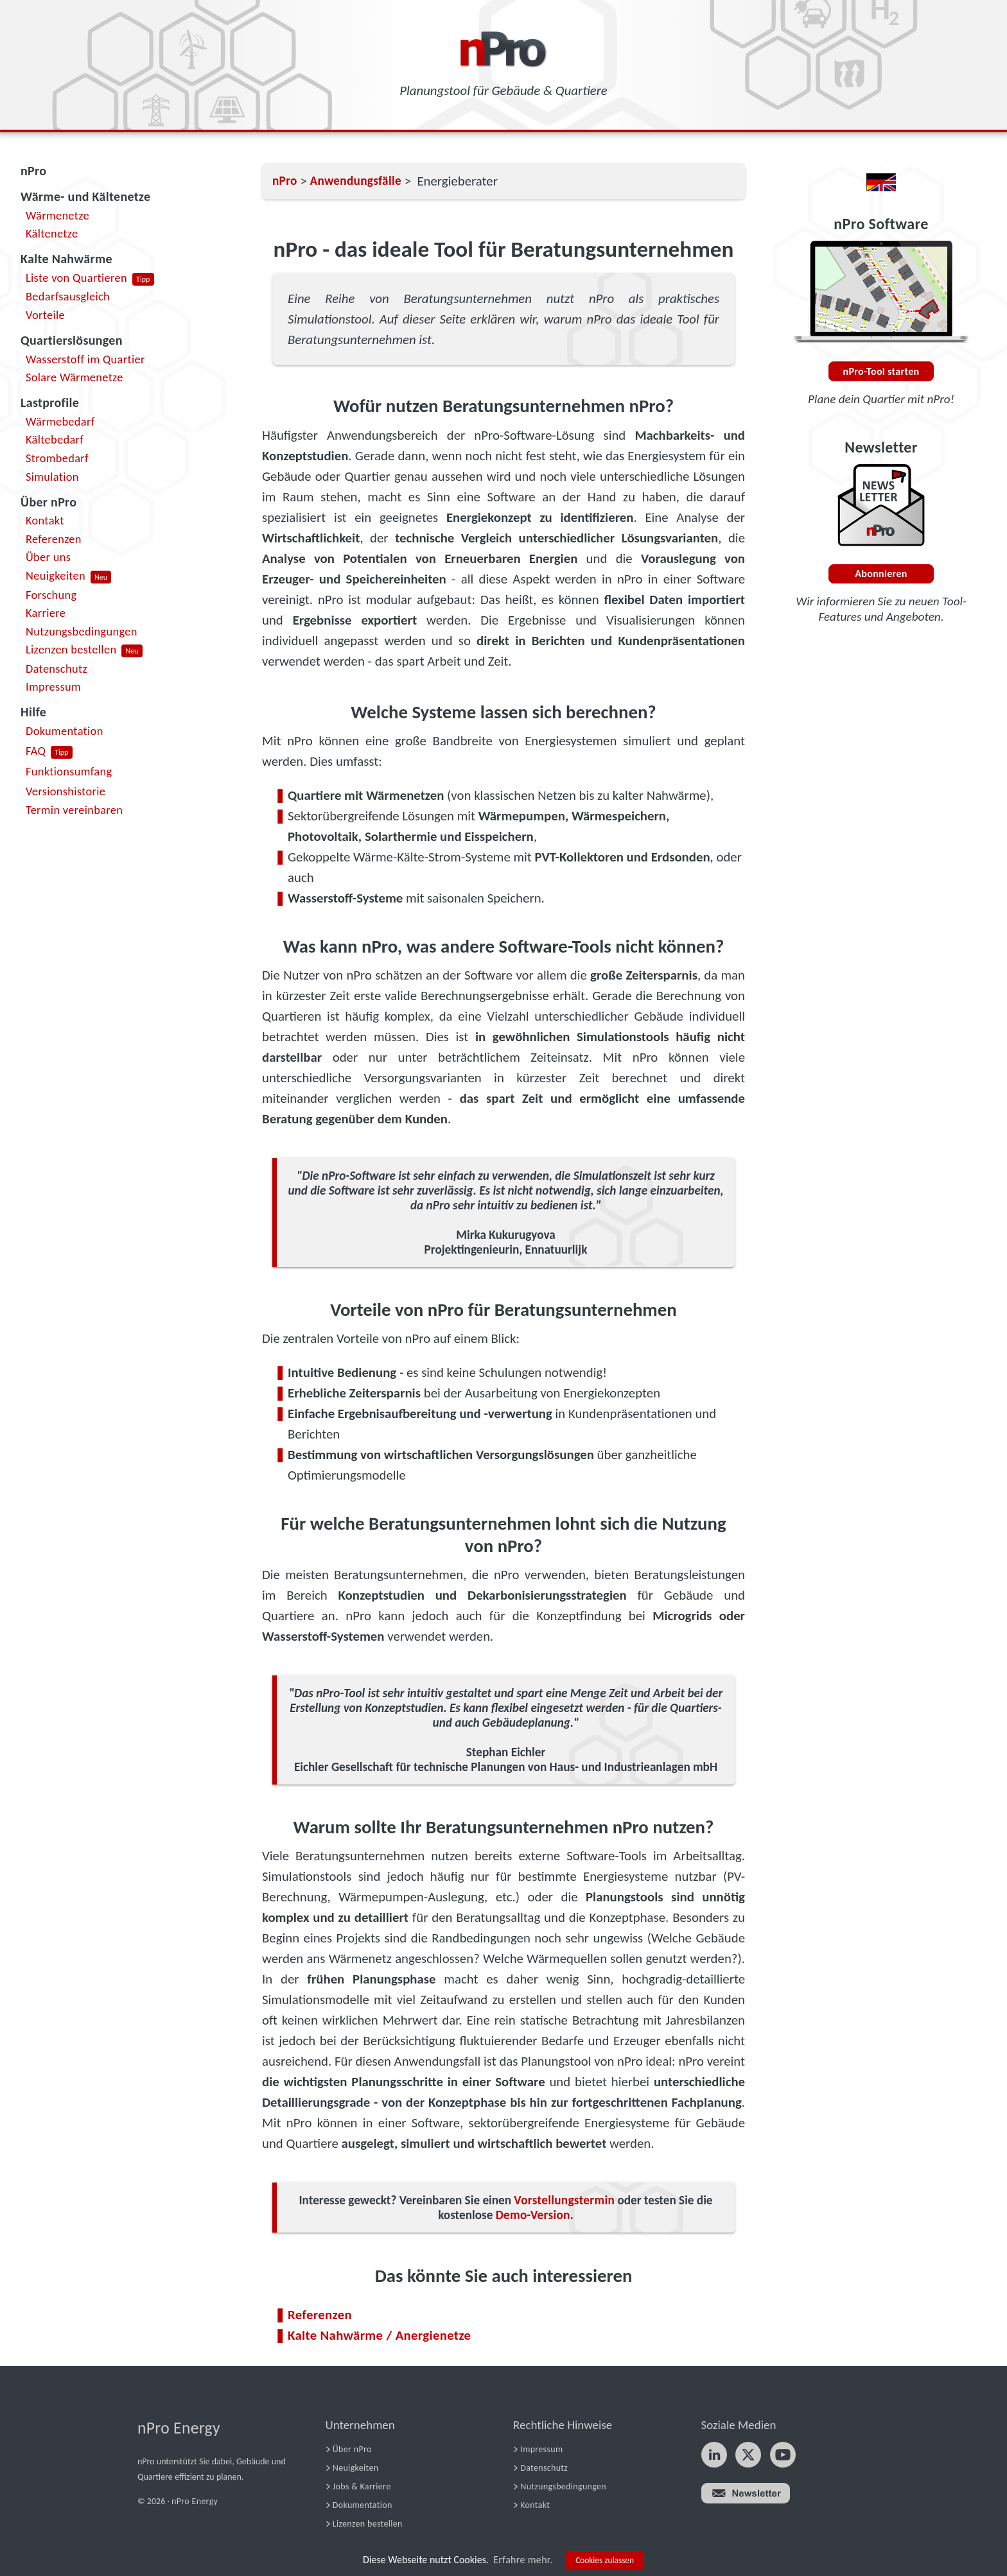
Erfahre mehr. (522, 2560)
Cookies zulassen (604, 2560)
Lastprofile (50, 402)
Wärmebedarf (60, 421)
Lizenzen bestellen (71, 649)
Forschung (51, 594)
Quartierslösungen (72, 340)
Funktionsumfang (69, 771)
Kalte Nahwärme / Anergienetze (379, 2335)
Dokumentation (64, 730)
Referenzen (54, 539)
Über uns (48, 556)
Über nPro (48, 502)
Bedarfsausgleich (68, 296)
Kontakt (45, 520)
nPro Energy (178, 2428)
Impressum (53, 686)
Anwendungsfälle (355, 180)
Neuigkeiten (55, 575)
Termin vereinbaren (74, 809)
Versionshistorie (65, 791)
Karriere (46, 612)
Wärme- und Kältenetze (85, 196)
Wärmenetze (57, 215)
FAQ (36, 750)
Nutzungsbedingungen (81, 631)
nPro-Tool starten (881, 371)
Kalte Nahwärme (66, 258)
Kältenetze (52, 233)
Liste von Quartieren (76, 277)
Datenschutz (56, 668)
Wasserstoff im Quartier (85, 359)
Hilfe (33, 712)
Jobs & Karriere (362, 2486)
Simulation (52, 476)
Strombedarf (57, 458)
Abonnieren (881, 573)
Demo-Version (533, 2215)
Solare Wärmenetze (74, 377)
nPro (33, 170)
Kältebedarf (54, 439)
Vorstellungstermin (564, 2200)
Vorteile (45, 314)
